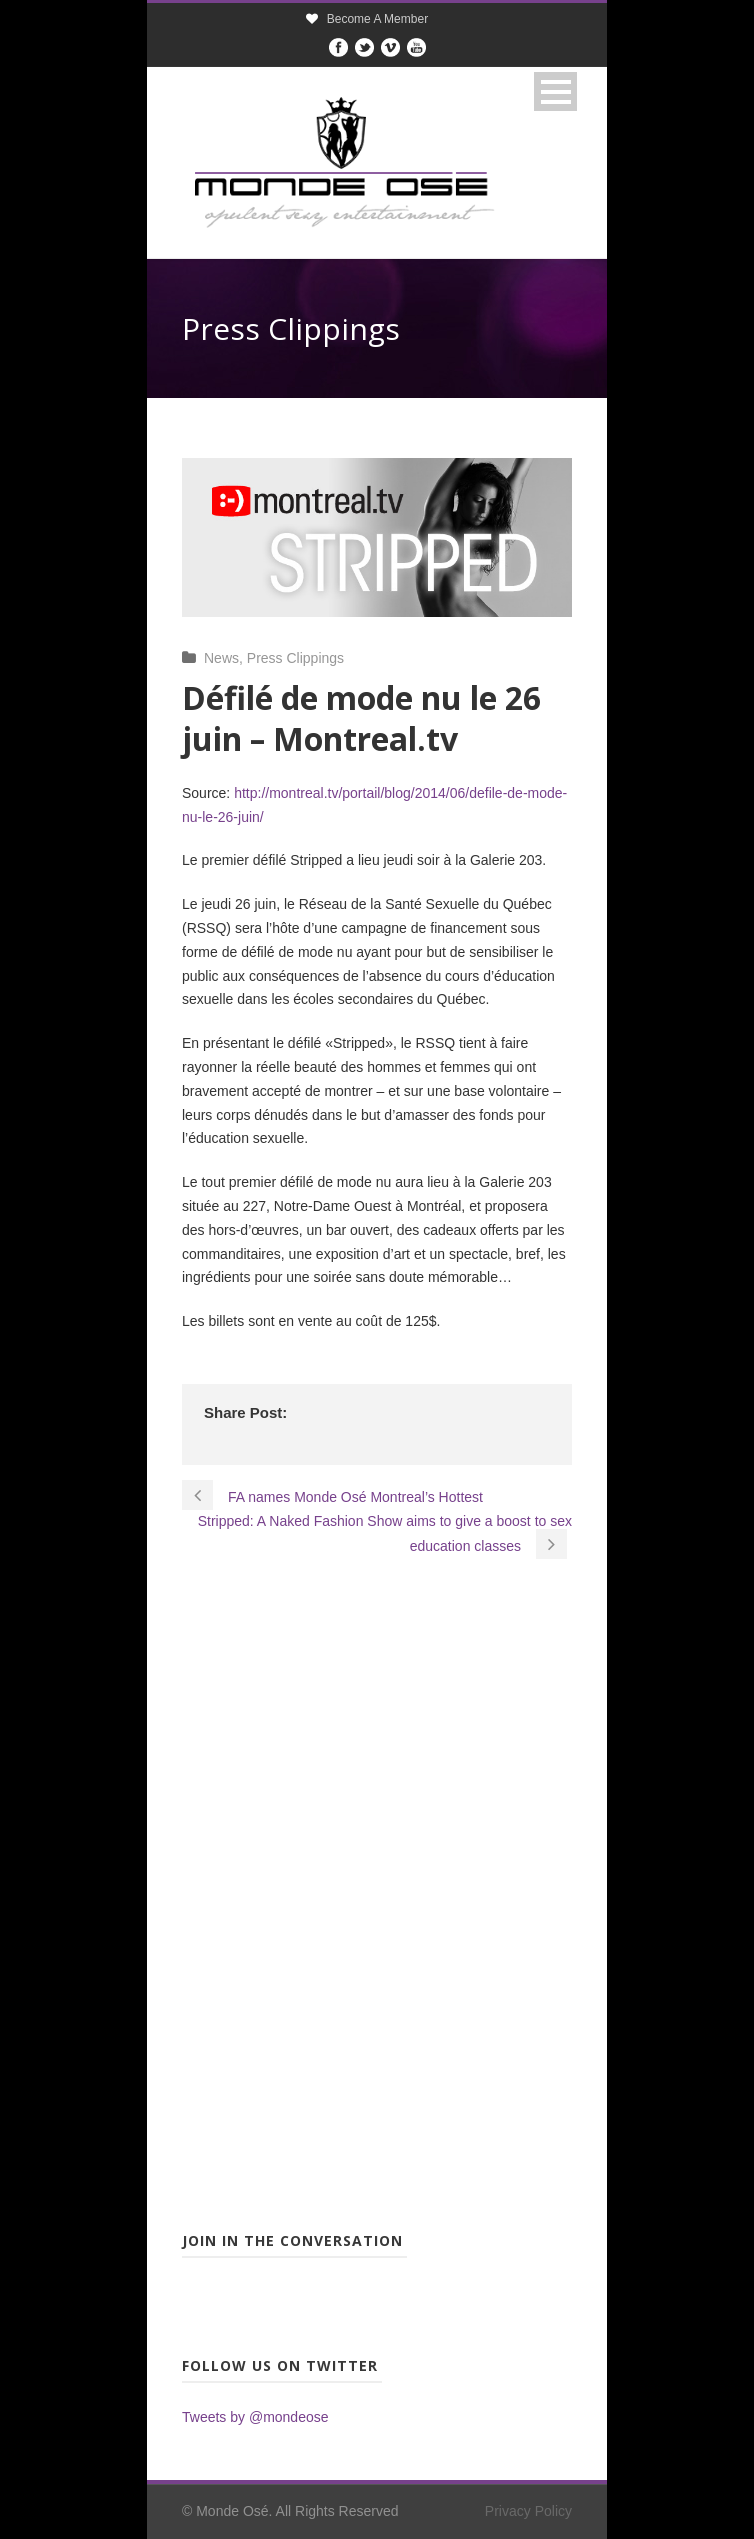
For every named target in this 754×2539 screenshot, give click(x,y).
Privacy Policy (528, 2511)
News (221, 658)
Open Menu (555, 91)
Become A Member (377, 19)
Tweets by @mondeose (255, 2417)
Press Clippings (295, 658)
